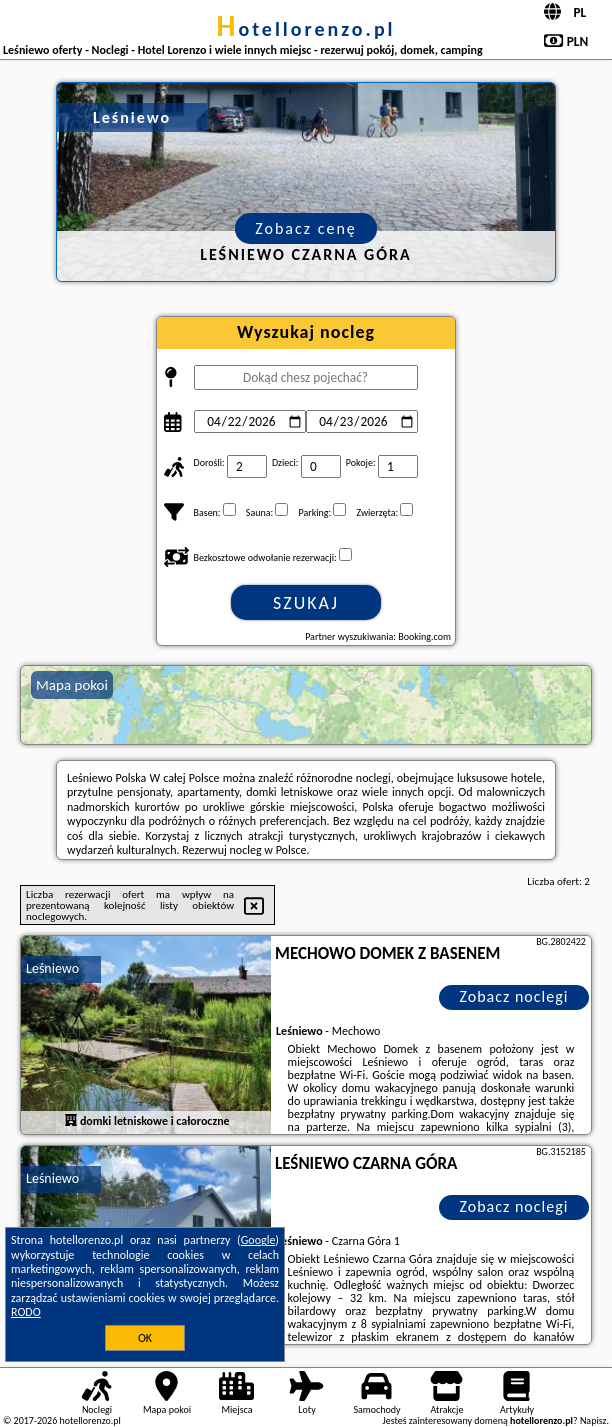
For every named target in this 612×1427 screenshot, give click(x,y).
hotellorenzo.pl (305, 29)
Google (258, 1240)
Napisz (593, 1420)
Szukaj (306, 603)
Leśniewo (52, 968)
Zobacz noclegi (513, 996)
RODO (26, 1312)
